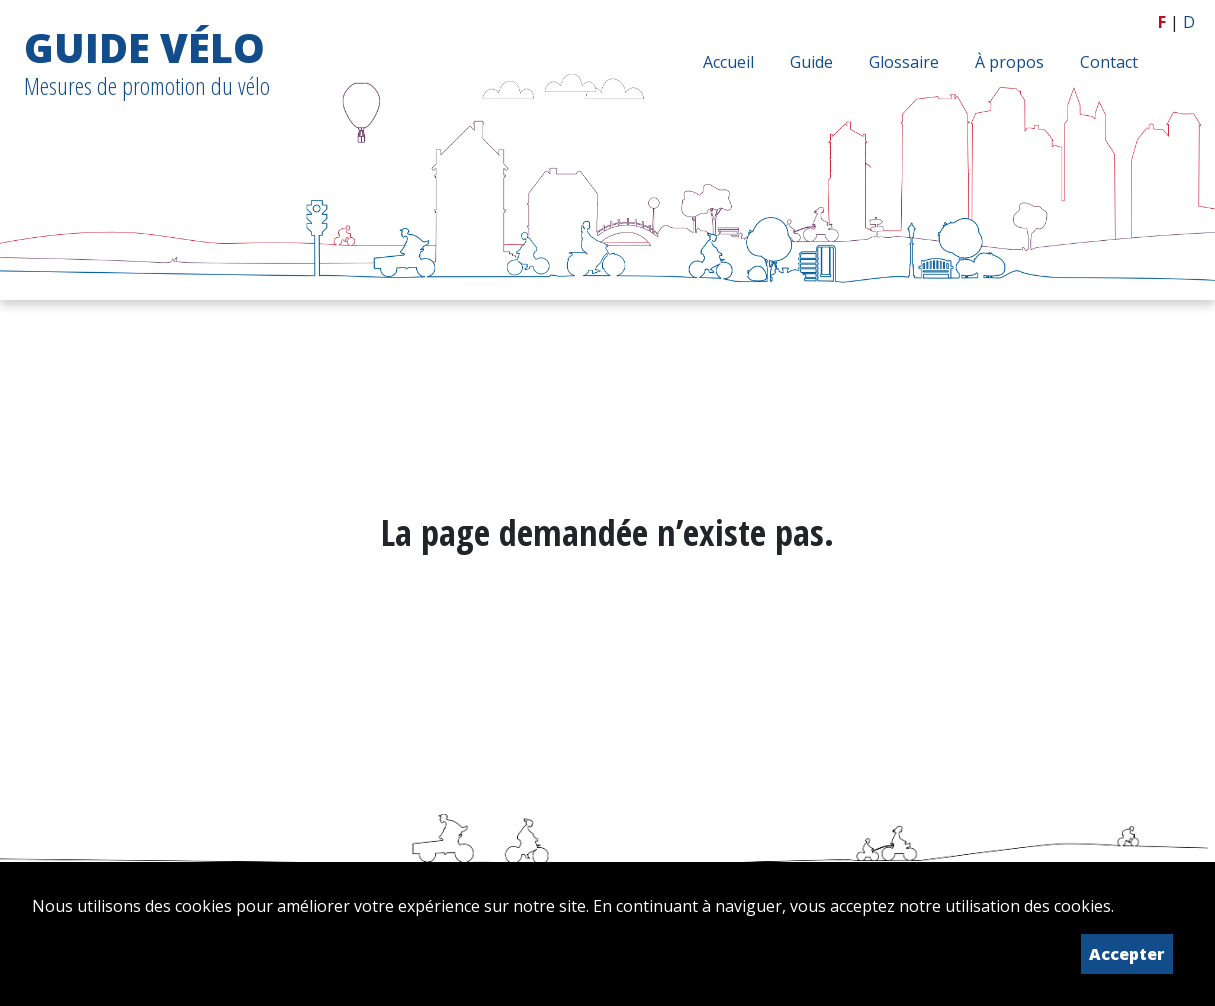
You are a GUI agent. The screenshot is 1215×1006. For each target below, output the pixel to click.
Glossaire (904, 62)
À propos (1009, 62)
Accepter (1127, 954)
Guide (811, 62)
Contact (1109, 62)
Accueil (728, 62)
